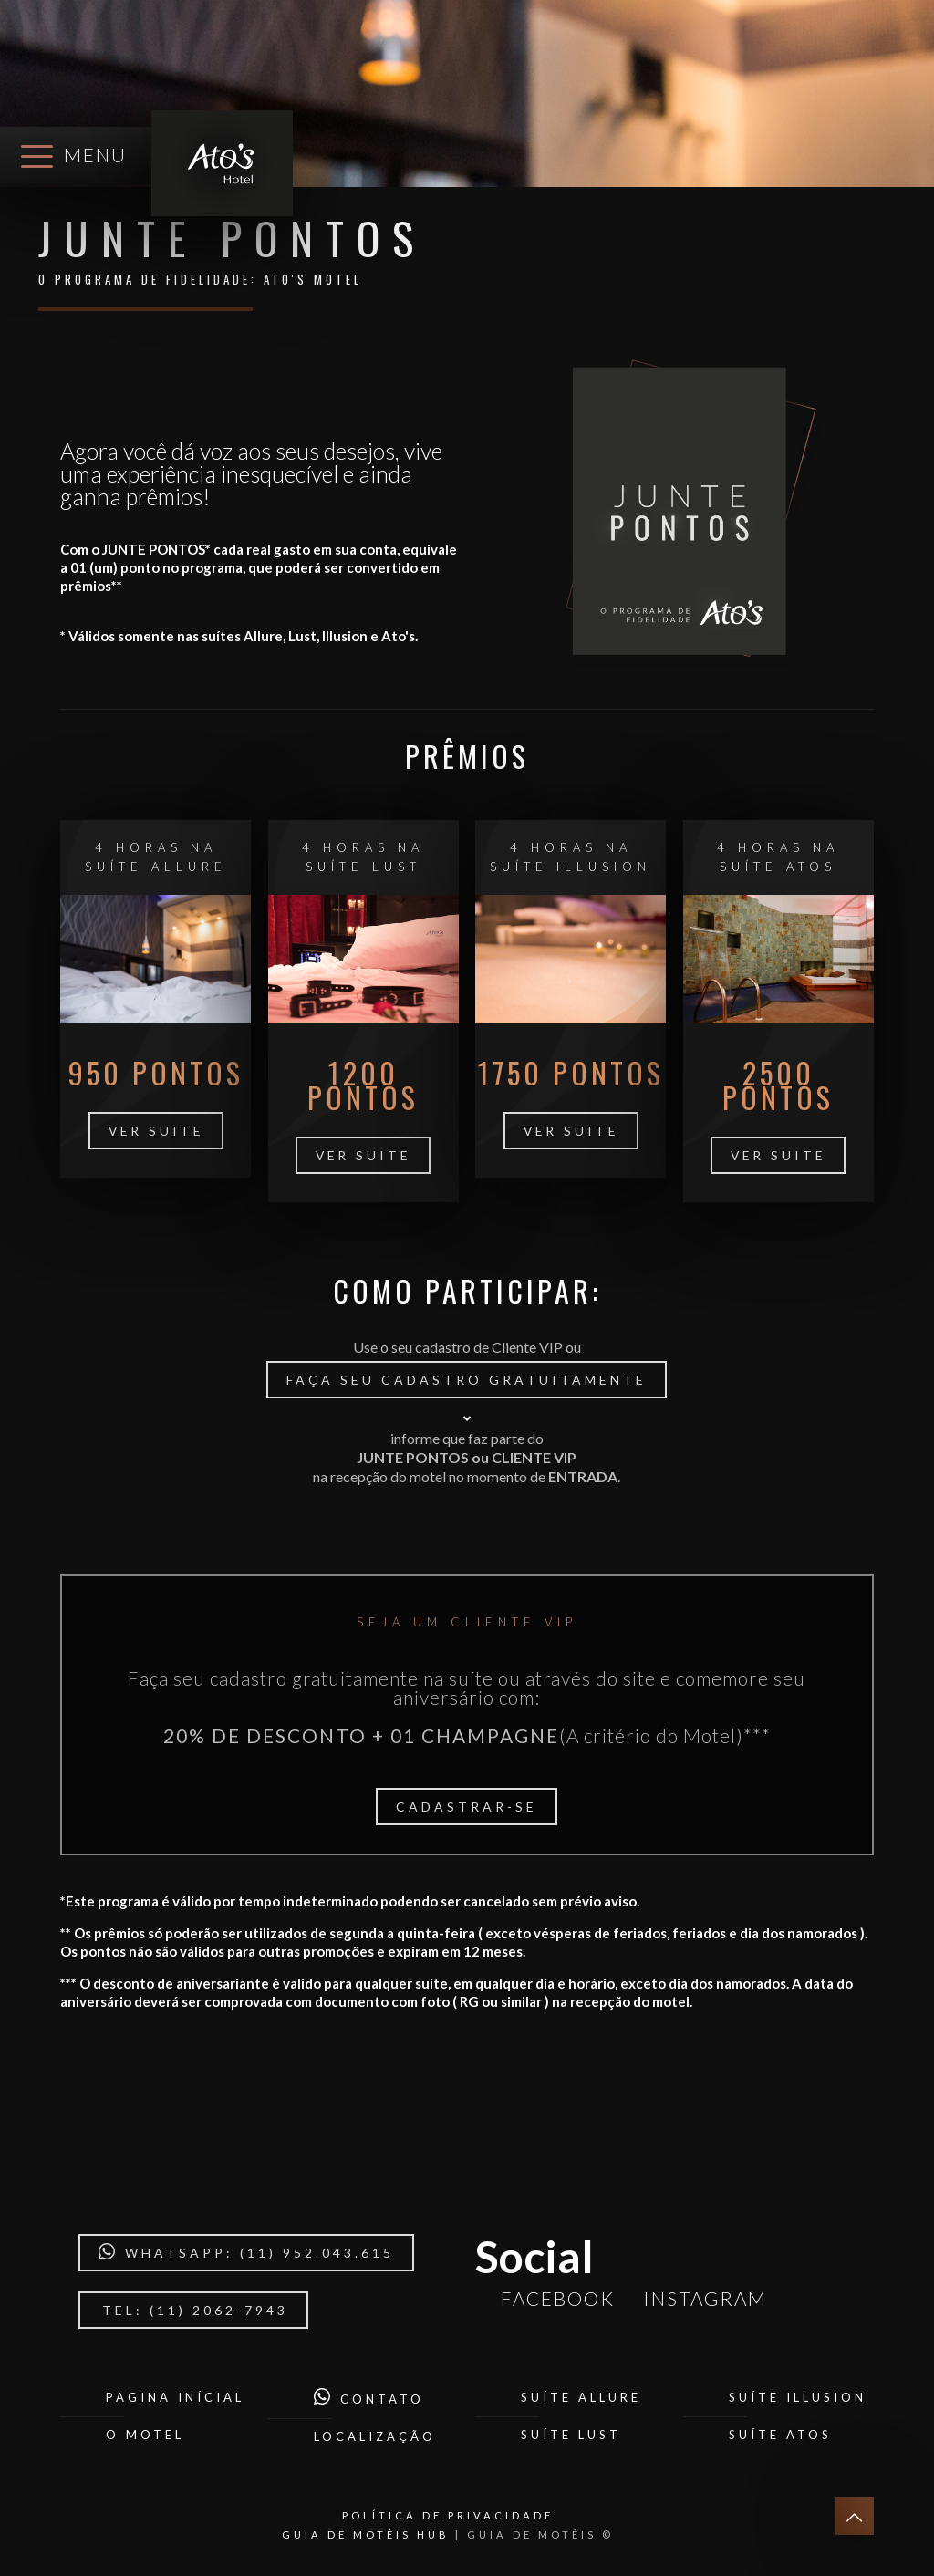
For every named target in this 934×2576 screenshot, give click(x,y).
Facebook (554, 2298)
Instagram (701, 2298)
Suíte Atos (780, 2434)
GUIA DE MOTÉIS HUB (366, 2534)
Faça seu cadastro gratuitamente (466, 1379)
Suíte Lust (571, 2434)
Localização (375, 2436)
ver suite (155, 1130)
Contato (369, 2399)
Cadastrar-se (466, 1806)
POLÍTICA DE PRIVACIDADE (448, 2515)
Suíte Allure (581, 2397)
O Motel (145, 2434)
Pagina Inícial (175, 2397)
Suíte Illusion (798, 2397)
